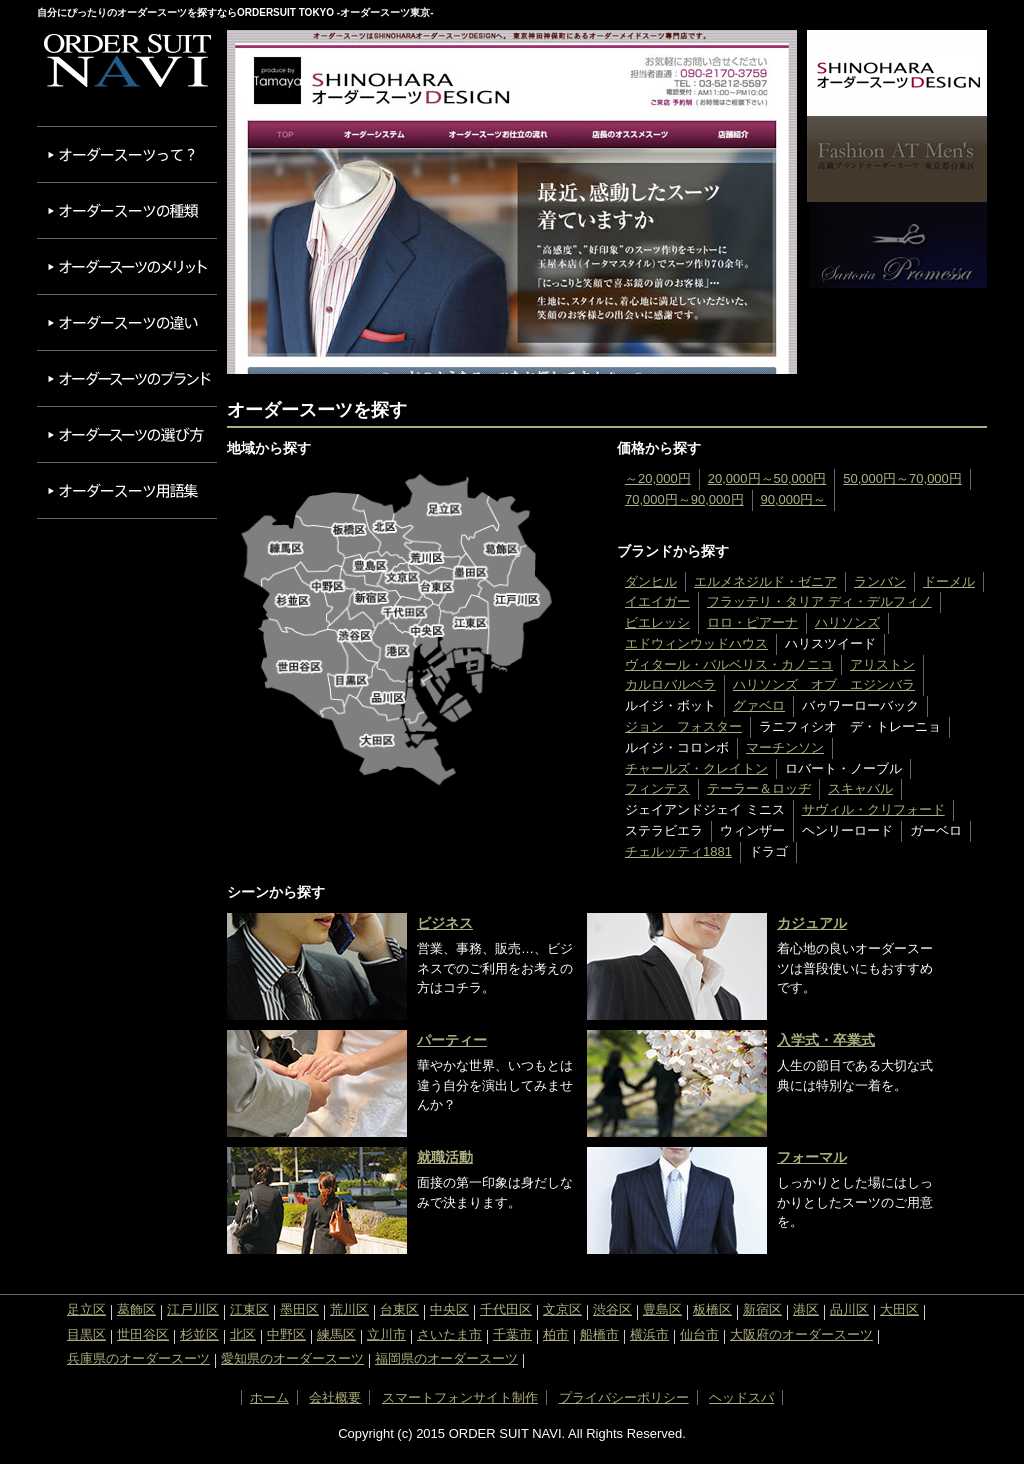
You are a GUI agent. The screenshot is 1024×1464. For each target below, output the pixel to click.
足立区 (86, 1309)
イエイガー (657, 601)
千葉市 (512, 1334)
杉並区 (199, 1334)
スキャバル (860, 788)
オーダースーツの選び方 (127, 434)
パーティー (452, 1040)
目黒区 (86, 1334)
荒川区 (349, 1309)
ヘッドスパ (741, 1397)
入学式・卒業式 (826, 1040)
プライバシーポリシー (624, 1397)
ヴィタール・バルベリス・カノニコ (729, 664)
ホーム (269, 1397)
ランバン (880, 581)
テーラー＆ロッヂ (759, 788)
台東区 (399, 1309)
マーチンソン (785, 747)
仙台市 (699, 1334)
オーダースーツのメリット (127, 266)
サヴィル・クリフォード (873, 809)
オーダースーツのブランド (127, 378)
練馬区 (336, 1334)
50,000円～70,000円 (902, 478)
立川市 (386, 1334)
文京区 (562, 1309)
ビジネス (445, 923)
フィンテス (657, 788)
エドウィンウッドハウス (696, 643)
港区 (806, 1309)
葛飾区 (136, 1309)
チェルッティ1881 (678, 851)
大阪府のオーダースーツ (801, 1334)
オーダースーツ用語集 (127, 490)
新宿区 (762, 1309)
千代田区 (506, 1309)
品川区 (849, 1309)
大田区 (899, 1309)
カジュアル (812, 923)
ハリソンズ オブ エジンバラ (824, 684)
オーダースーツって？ (127, 154)
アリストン (882, 664)
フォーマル (812, 1157)
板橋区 (712, 1309)
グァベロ (759, 705)
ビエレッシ (657, 622)
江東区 (249, 1309)
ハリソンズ (847, 622)
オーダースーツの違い (127, 322)
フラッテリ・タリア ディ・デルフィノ (819, 601)
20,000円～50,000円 (767, 478)
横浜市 (649, 1334)
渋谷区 (612, 1309)
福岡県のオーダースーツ (446, 1358)
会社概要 (335, 1397)
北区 (243, 1334)
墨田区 (299, 1309)
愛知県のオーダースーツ (292, 1358)
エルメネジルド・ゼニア (765, 581)
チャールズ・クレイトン (696, 768)
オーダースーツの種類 (127, 210)
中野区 (286, 1334)
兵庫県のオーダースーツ (138, 1358)
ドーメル (949, 581)
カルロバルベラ (670, 684)
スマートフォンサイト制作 (460, 1397)
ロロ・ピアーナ (752, 622)
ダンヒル (651, 581)
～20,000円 (658, 478)
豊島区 (662, 1309)
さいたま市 (449, 1334)
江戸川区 (193, 1309)
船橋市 (599, 1334)
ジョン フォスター (683, 726)
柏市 (556, 1334)
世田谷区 (143, 1334)
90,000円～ (794, 499)
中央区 (449, 1309)
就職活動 (445, 1157)
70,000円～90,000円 (684, 499)
